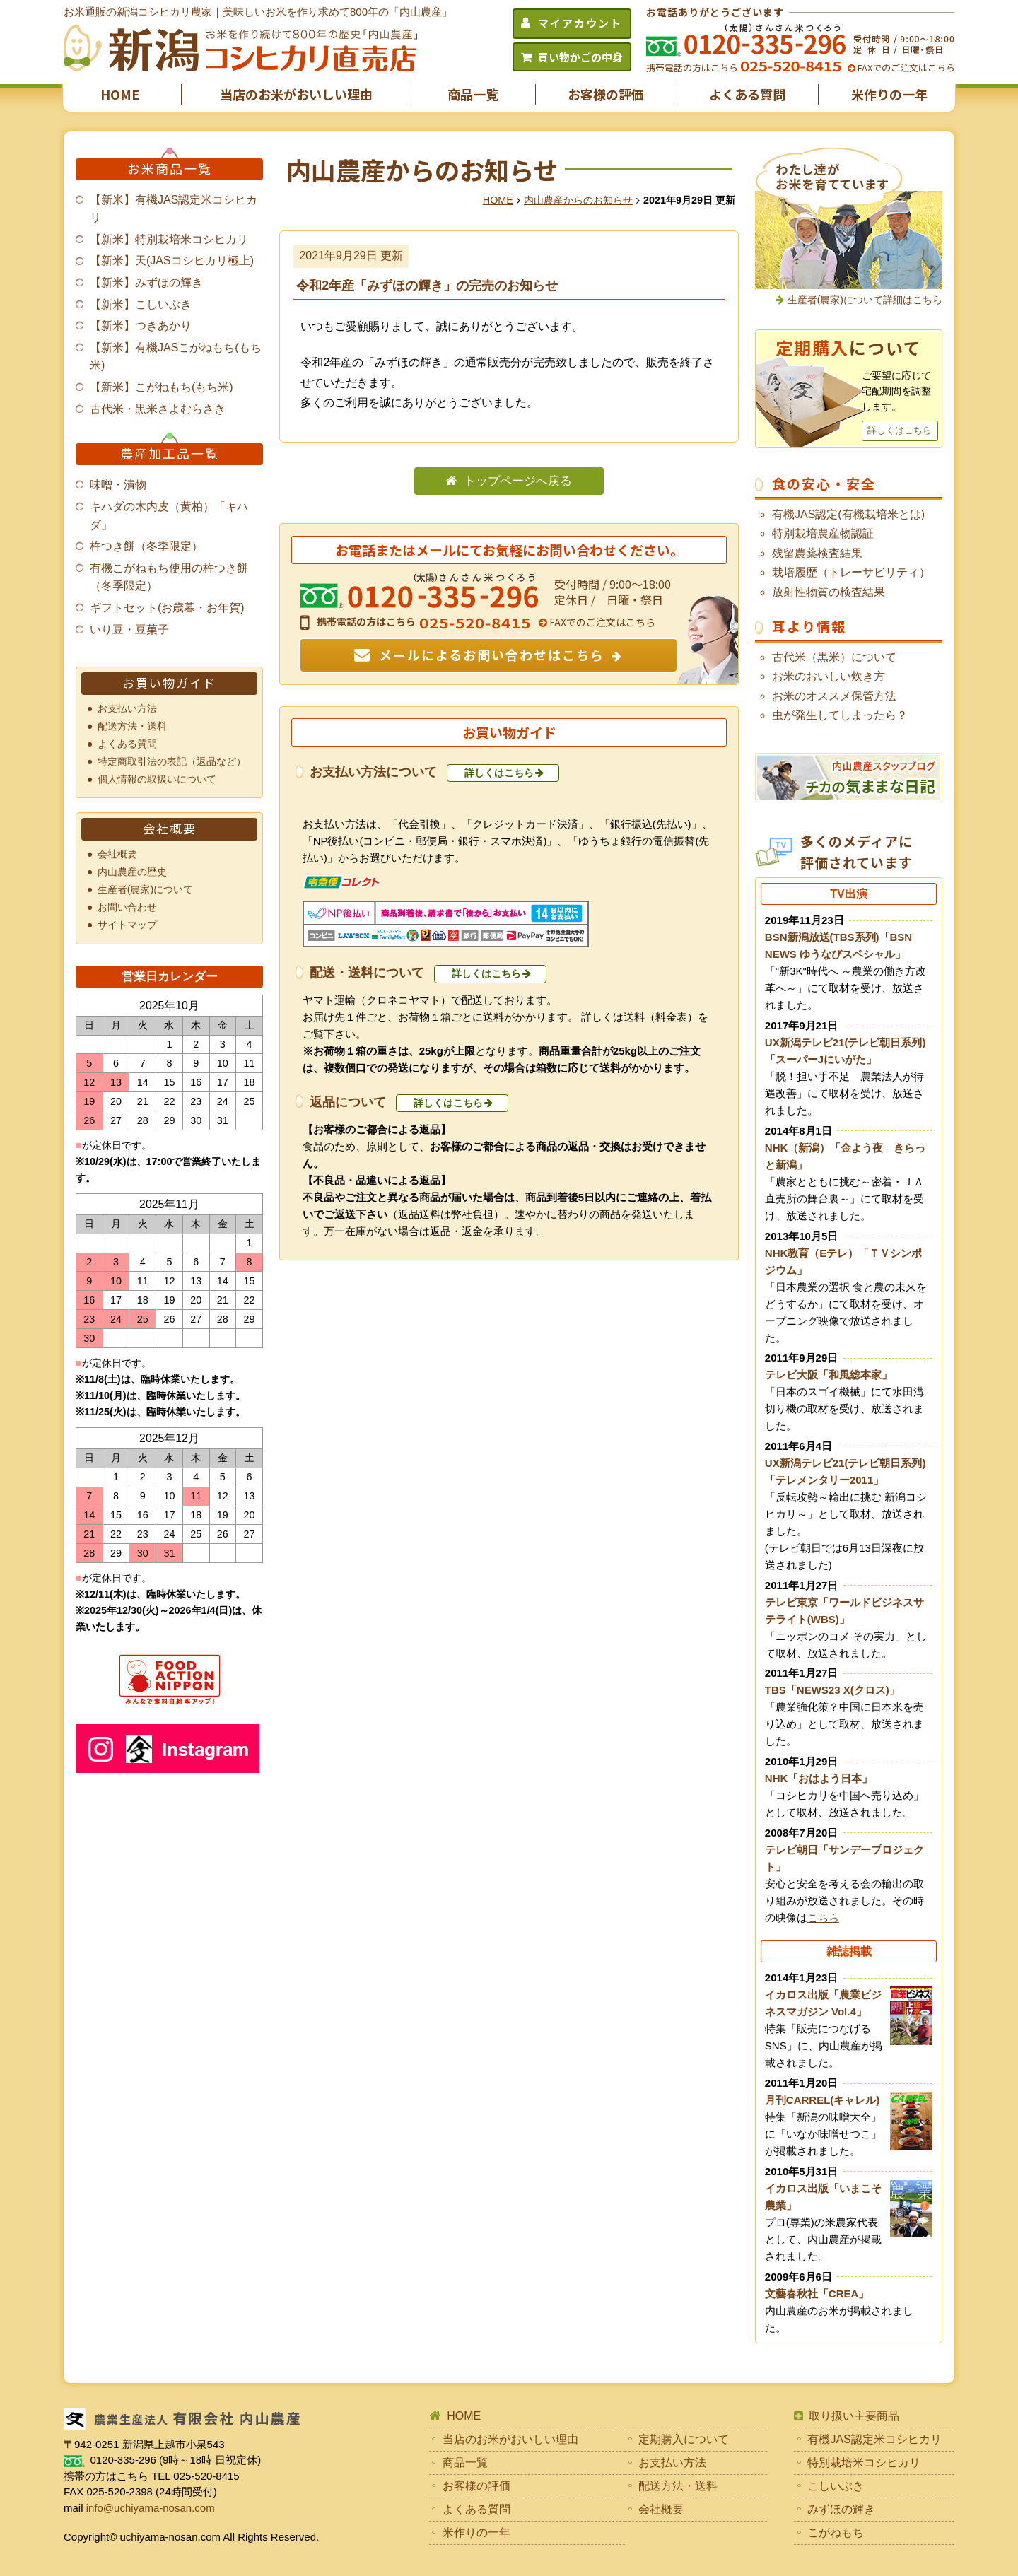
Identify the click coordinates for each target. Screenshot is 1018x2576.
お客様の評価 (606, 94)
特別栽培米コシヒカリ (863, 2463)
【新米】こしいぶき (141, 304)
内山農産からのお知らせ (578, 200)
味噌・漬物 (118, 485)
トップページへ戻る (518, 481)
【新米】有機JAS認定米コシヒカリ (173, 209)
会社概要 (117, 854)
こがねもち (835, 2533)
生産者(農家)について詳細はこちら (865, 299)
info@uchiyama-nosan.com (150, 2508)
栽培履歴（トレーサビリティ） (851, 572)
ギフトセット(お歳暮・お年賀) (167, 608)
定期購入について (683, 2439)
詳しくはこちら (499, 772)
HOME (119, 94)
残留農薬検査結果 (817, 553)
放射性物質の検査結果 (828, 592)
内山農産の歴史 (132, 871)
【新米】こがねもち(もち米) (161, 387)
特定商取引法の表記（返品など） (172, 761)
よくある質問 (747, 94)
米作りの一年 (889, 94)
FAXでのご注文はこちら (905, 67)
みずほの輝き (841, 2509)
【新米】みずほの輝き (146, 282)
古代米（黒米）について (834, 657)
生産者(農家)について (146, 889)
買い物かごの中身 (580, 56)
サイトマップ (127, 924)
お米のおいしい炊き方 (828, 676)
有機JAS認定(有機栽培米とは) (848, 514)
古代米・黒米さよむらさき (158, 409)
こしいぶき (835, 2486)
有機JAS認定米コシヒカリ (874, 2439)
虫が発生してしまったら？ (840, 715)
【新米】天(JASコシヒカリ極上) (172, 260)
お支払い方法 (127, 708)
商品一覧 (472, 94)
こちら (823, 1917)
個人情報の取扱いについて (157, 779)
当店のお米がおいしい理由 (296, 94)
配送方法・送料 (132, 726)
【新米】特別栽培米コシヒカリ (169, 239)
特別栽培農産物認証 (823, 533)
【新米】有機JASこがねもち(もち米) (176, 356)
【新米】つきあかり (141, 326)
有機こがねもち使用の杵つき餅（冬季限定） (169, 577)
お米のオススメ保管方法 (834, 696)
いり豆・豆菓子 (129, 629)
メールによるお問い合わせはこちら (491, 654)
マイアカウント (580, 23)
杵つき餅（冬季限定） (146, 546)
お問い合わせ (127, 907)
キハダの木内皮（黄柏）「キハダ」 (169, 515)
